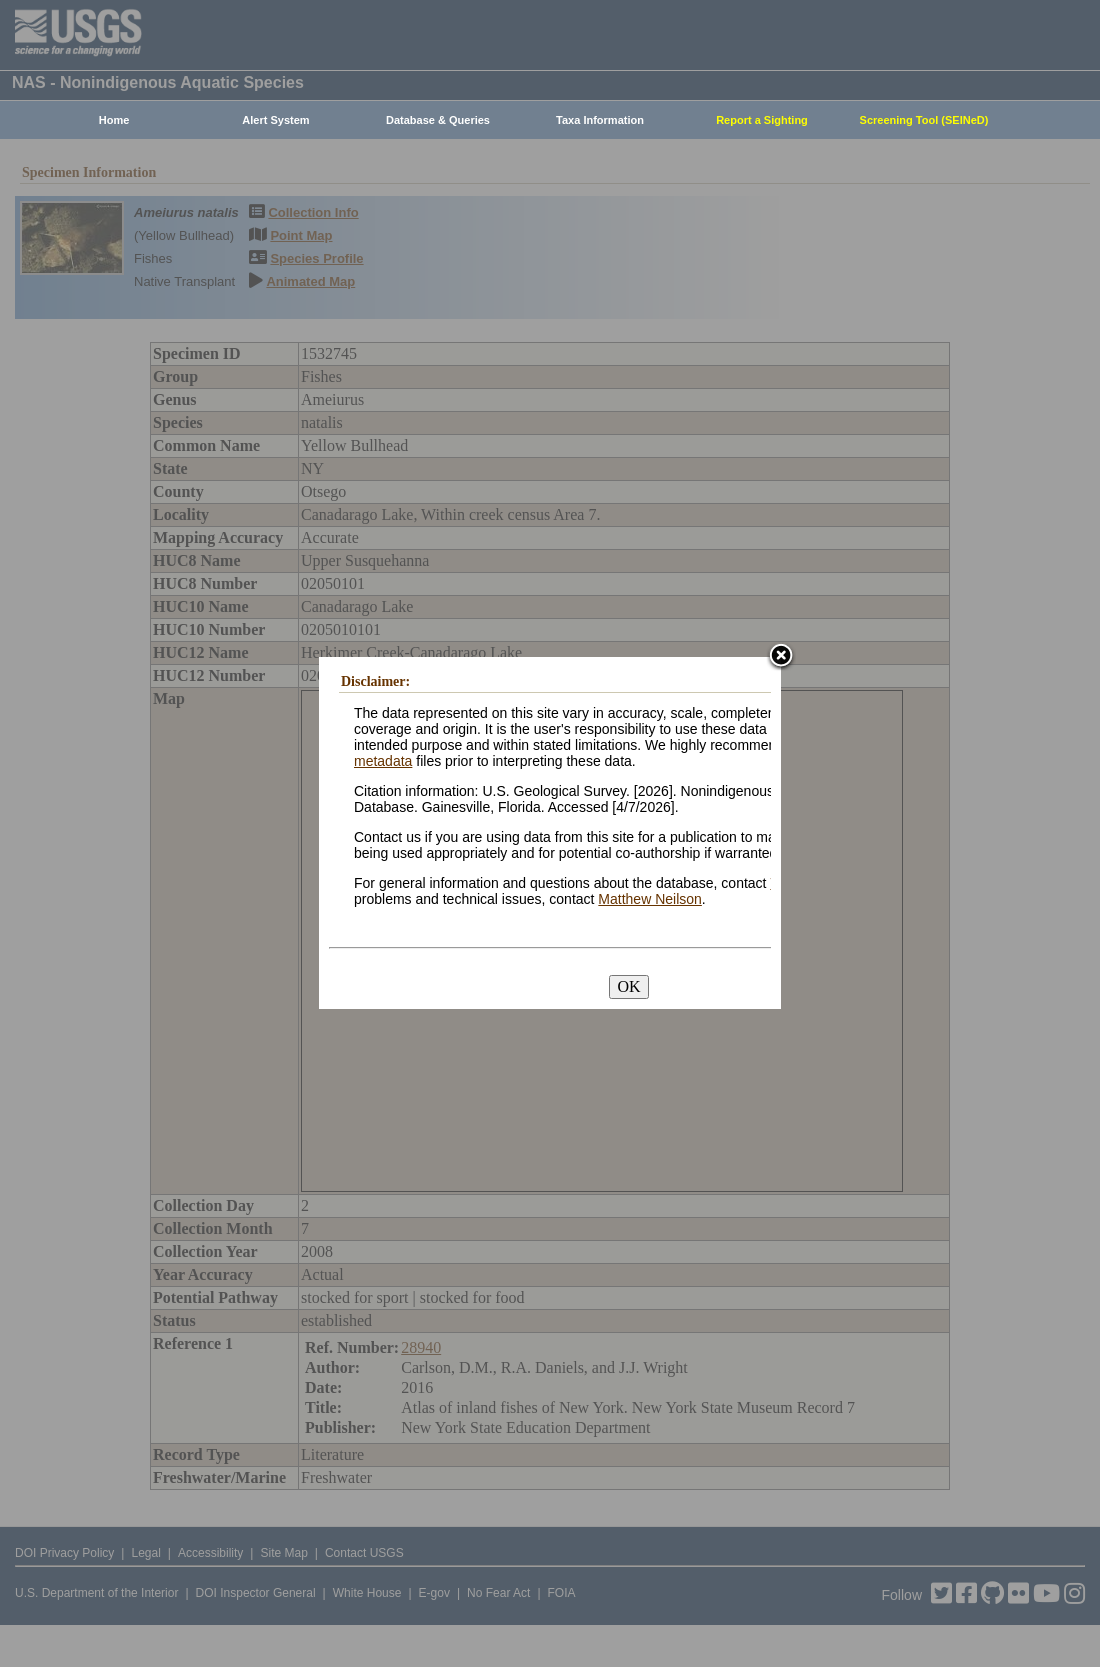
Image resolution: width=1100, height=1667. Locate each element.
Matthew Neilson (650, 899)
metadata (383, 761)
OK (628, 986)
